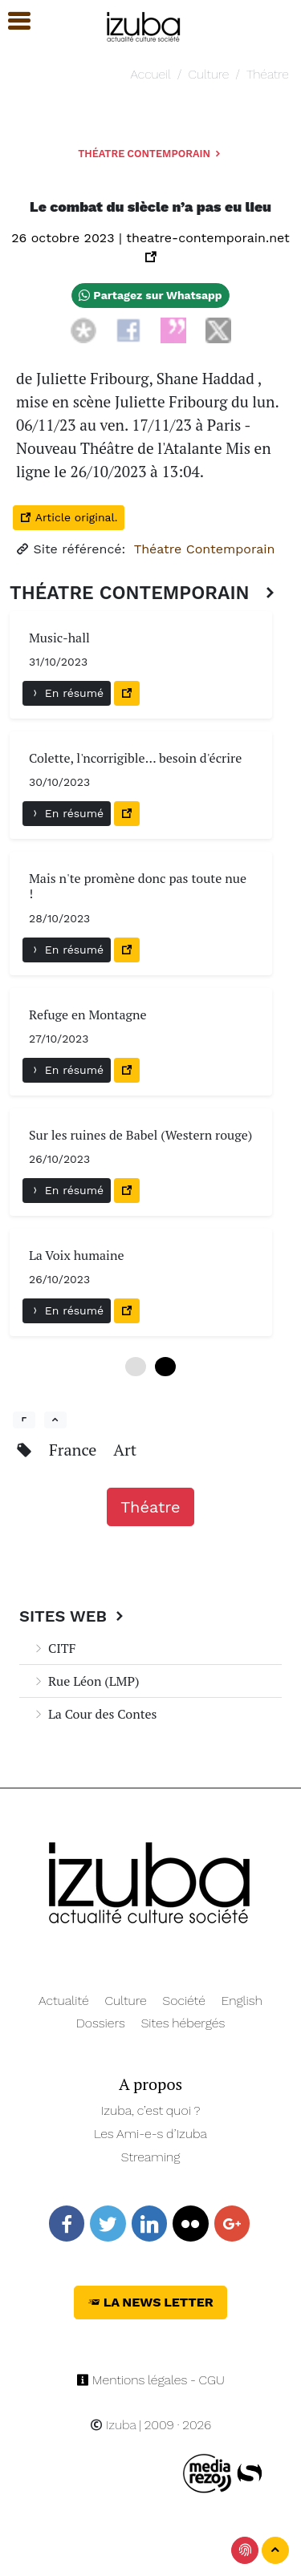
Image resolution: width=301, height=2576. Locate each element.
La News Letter (150, 2302)
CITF (53, 1648)
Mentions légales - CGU (150, 2380)
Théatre (267, 74)
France (74, 1449)
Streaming (151, 2157)
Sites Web (73, 1616)
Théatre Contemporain (150, 154)
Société (184, 2000)
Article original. (68, 517)
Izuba (113, 2424)
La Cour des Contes (94, 1714)
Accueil (151, 74)
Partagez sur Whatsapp (150, 295)
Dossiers (100, 2023)
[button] (12, 21)
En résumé (67, 693)
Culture (208, 74)
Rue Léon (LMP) (85, 1681)
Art (124, 1449)
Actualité (64, 2000)
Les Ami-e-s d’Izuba (150, 2133)
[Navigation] (144, 24)
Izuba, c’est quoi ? (151, 2110)
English (242, 2000)
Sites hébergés (183, 2023)
